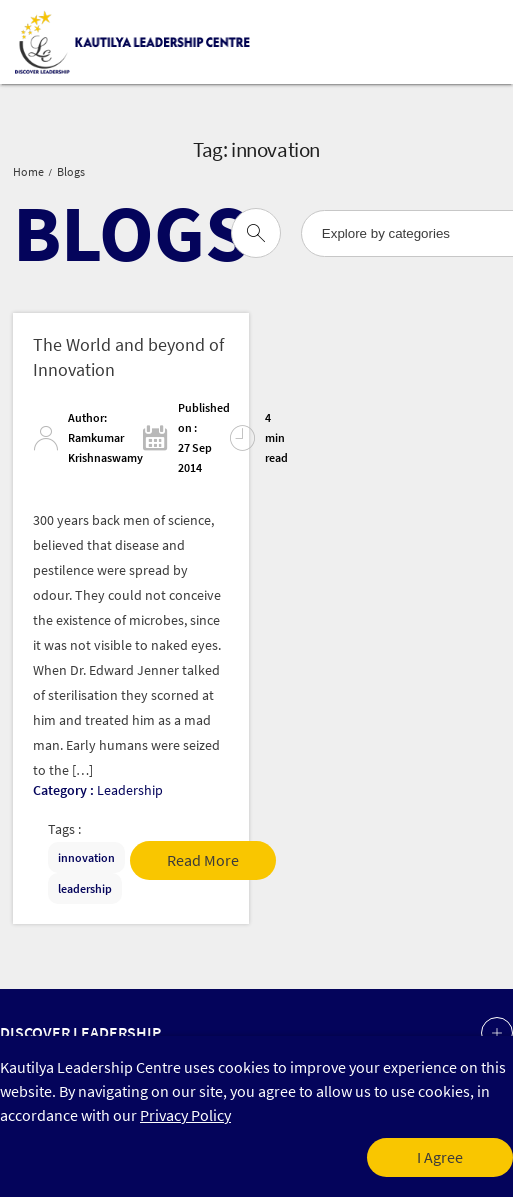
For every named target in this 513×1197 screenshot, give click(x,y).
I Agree (440, 1157)
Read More (203, 860)
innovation (86, 857)
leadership (85, 888)
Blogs (71, 172)
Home (28, 172)
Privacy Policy (185, 1115)
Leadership (130, 790)
